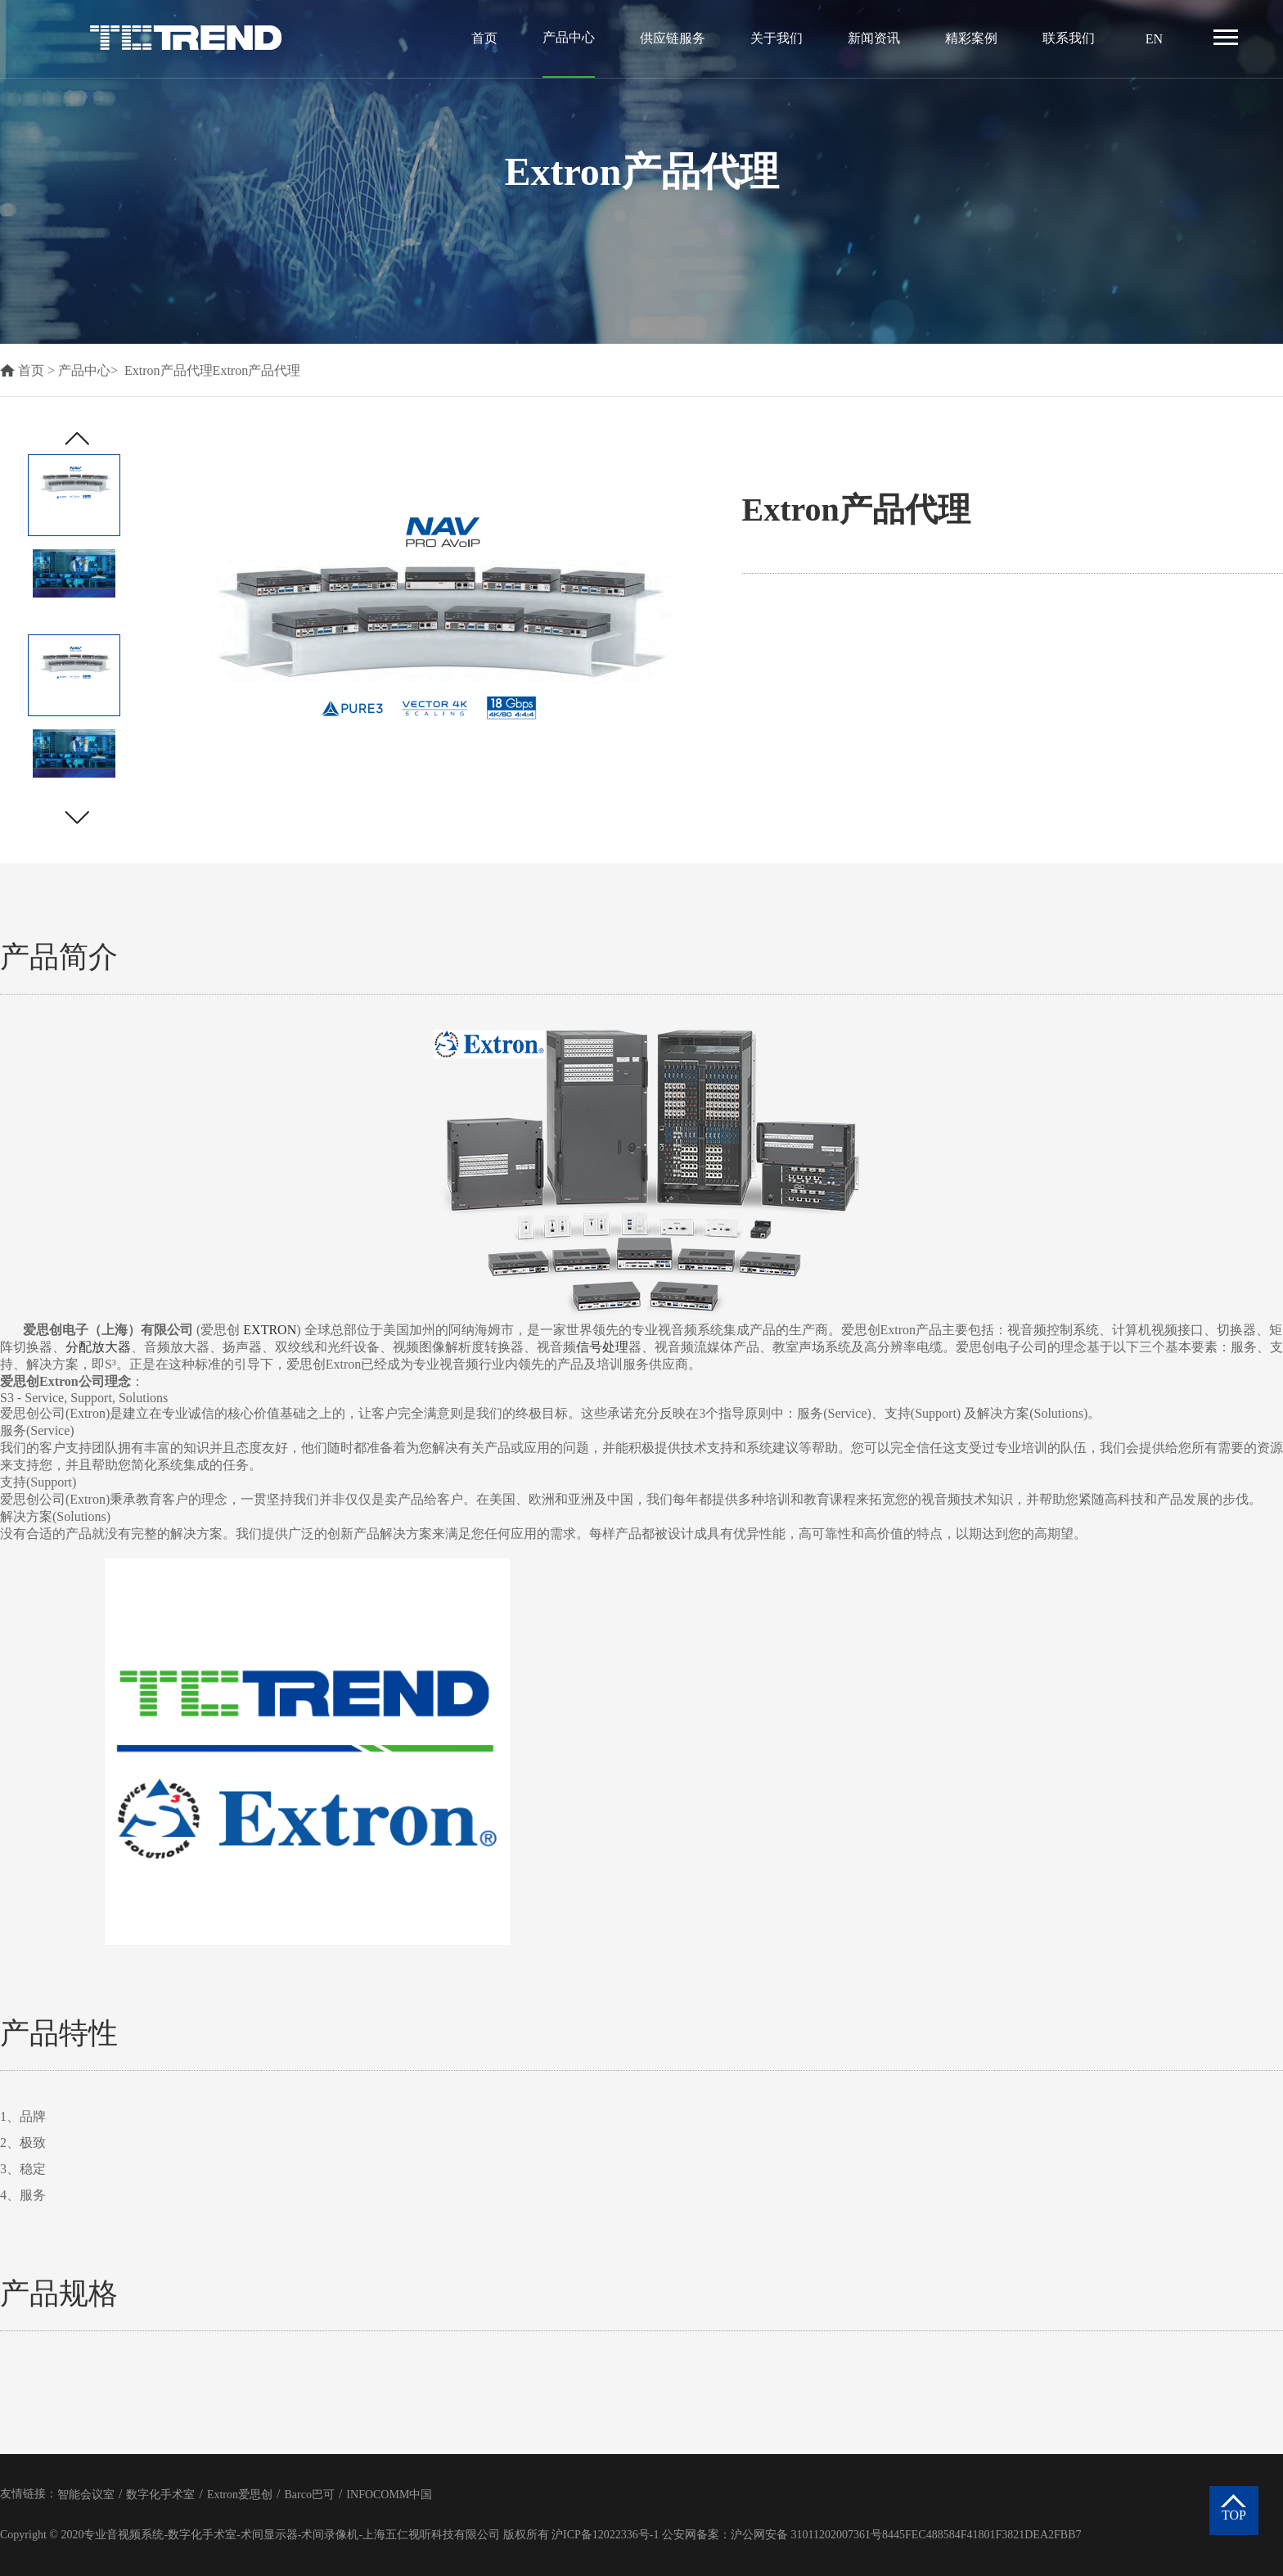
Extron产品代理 (168, 370)
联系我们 (1068, 38)
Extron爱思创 (239, 2494)
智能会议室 (86, 2494)
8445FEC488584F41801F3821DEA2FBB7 (981, 2535)
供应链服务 (672, 38)
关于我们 (776, 38)
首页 (484, 38)
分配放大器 (98, 1347)
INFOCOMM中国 (389, 2494)
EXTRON (269, 1330)
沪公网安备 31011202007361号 (806, 2535)
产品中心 (568, 37)
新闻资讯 (874, 38)
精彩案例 (971, 38)
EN (1154, 39)
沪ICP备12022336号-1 (605, 2535)
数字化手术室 (160, 2494)
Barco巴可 (309, 2494)
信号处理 (602, 1347)
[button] (76, 817)
